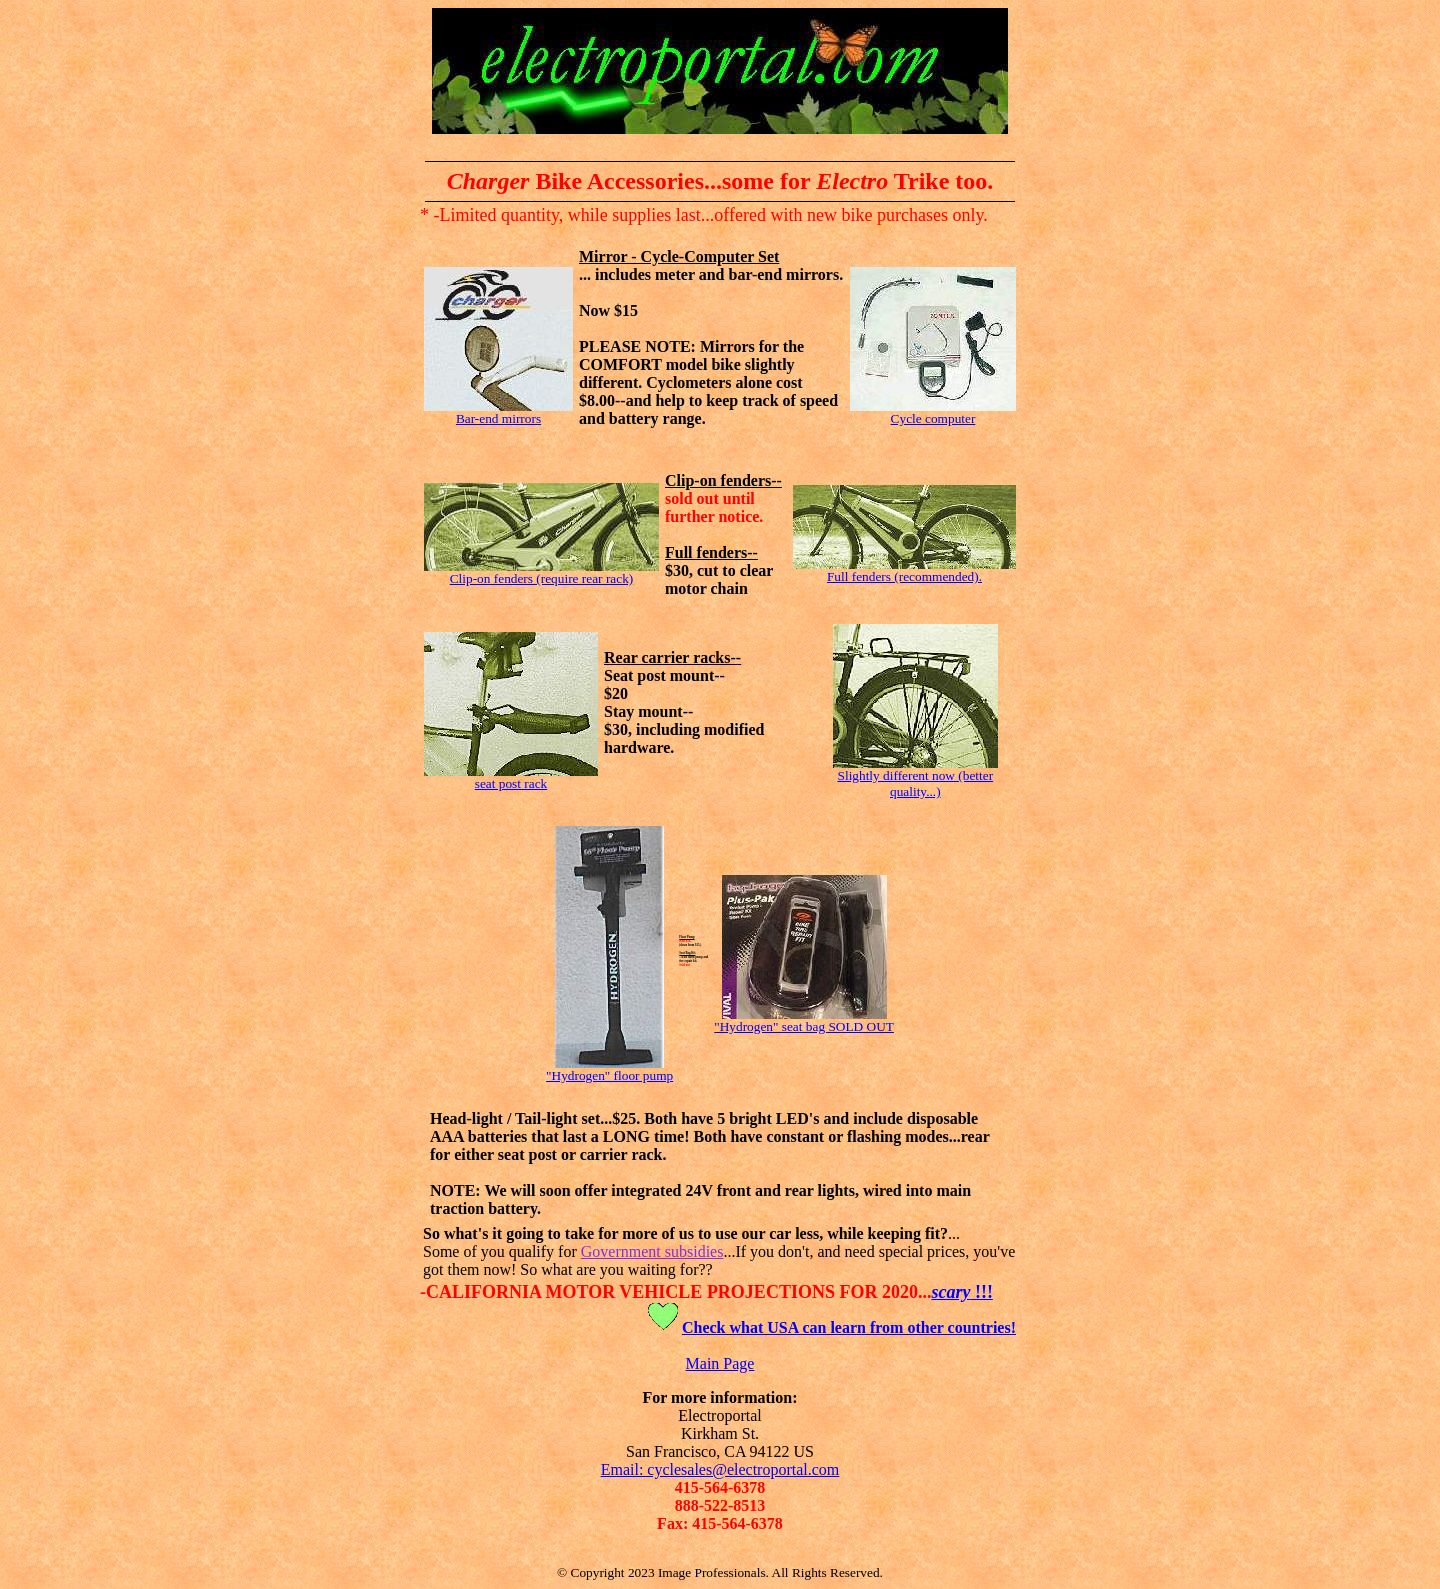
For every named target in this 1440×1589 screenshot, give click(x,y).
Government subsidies (652, 1251)
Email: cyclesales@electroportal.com (720, 1469)
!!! (961, 1292)
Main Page (720, 1363)
